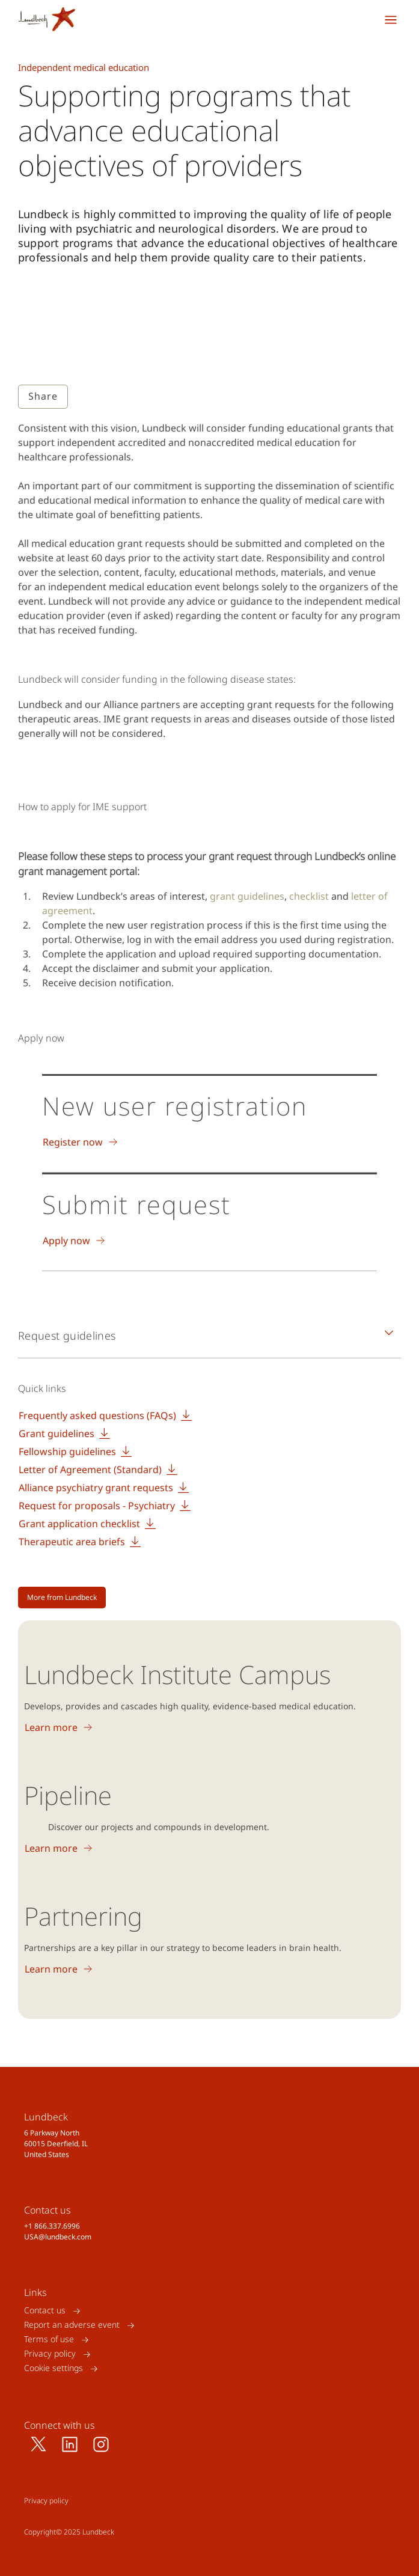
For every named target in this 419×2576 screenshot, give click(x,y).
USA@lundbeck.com (57, 2237)
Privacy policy (50, 2354)
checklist (310, 896)
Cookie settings (53, 2368)
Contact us (45, 2311)
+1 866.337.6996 (52, 2226)
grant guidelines (247, 896)
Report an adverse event (72, 2325)
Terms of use (49, 2339)
